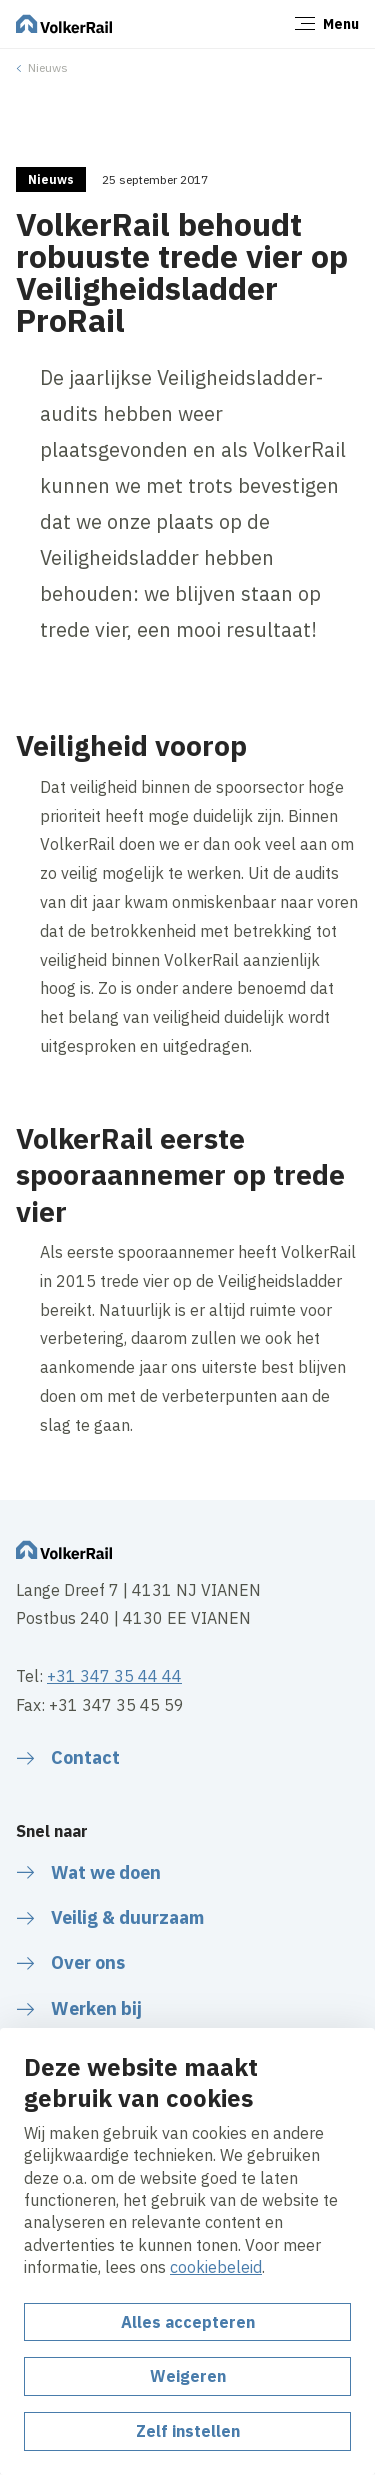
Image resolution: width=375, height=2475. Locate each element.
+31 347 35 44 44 (114, 1676)
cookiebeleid (216, 2267)
